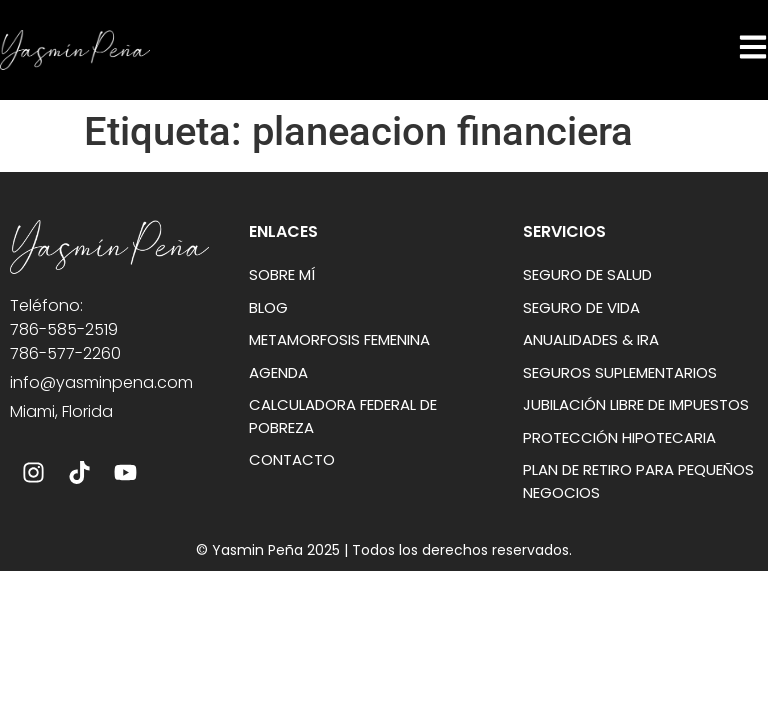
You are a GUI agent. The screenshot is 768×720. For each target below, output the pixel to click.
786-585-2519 (64, 329)
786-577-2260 (65, 353)
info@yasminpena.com (101, 382)
